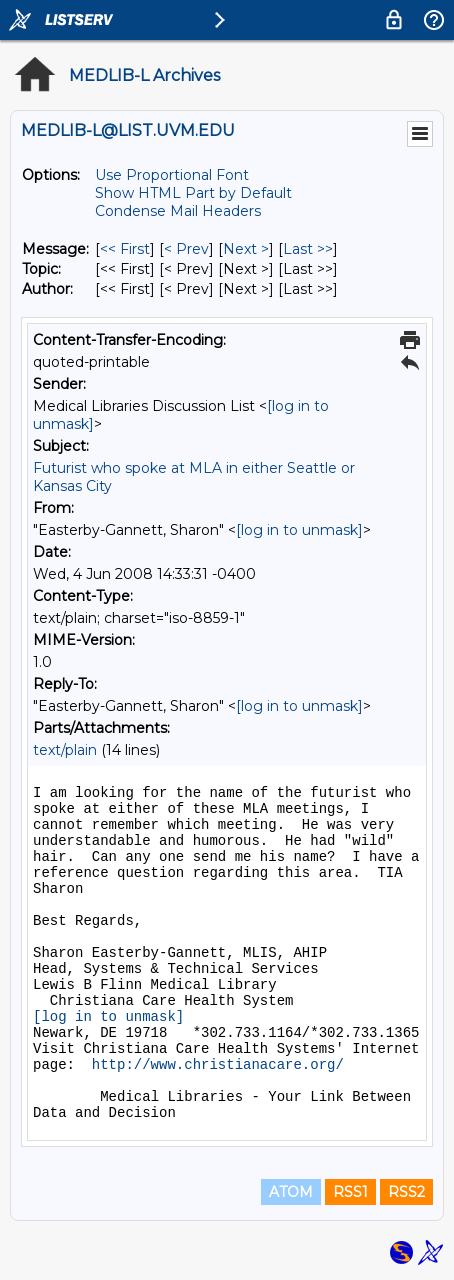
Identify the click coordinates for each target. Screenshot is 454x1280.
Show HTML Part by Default (193, 193)
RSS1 (350, 1192)
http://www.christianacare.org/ (218, 1065)
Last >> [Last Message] (308, 249)
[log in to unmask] (299, 530)
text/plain (65, 750)
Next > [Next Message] (246, 249)
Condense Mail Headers (178, 211)
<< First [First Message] (125, 249)
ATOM (291, 1192)
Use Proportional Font (172, 175)
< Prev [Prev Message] (186, 249)
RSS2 (406, 1192)
